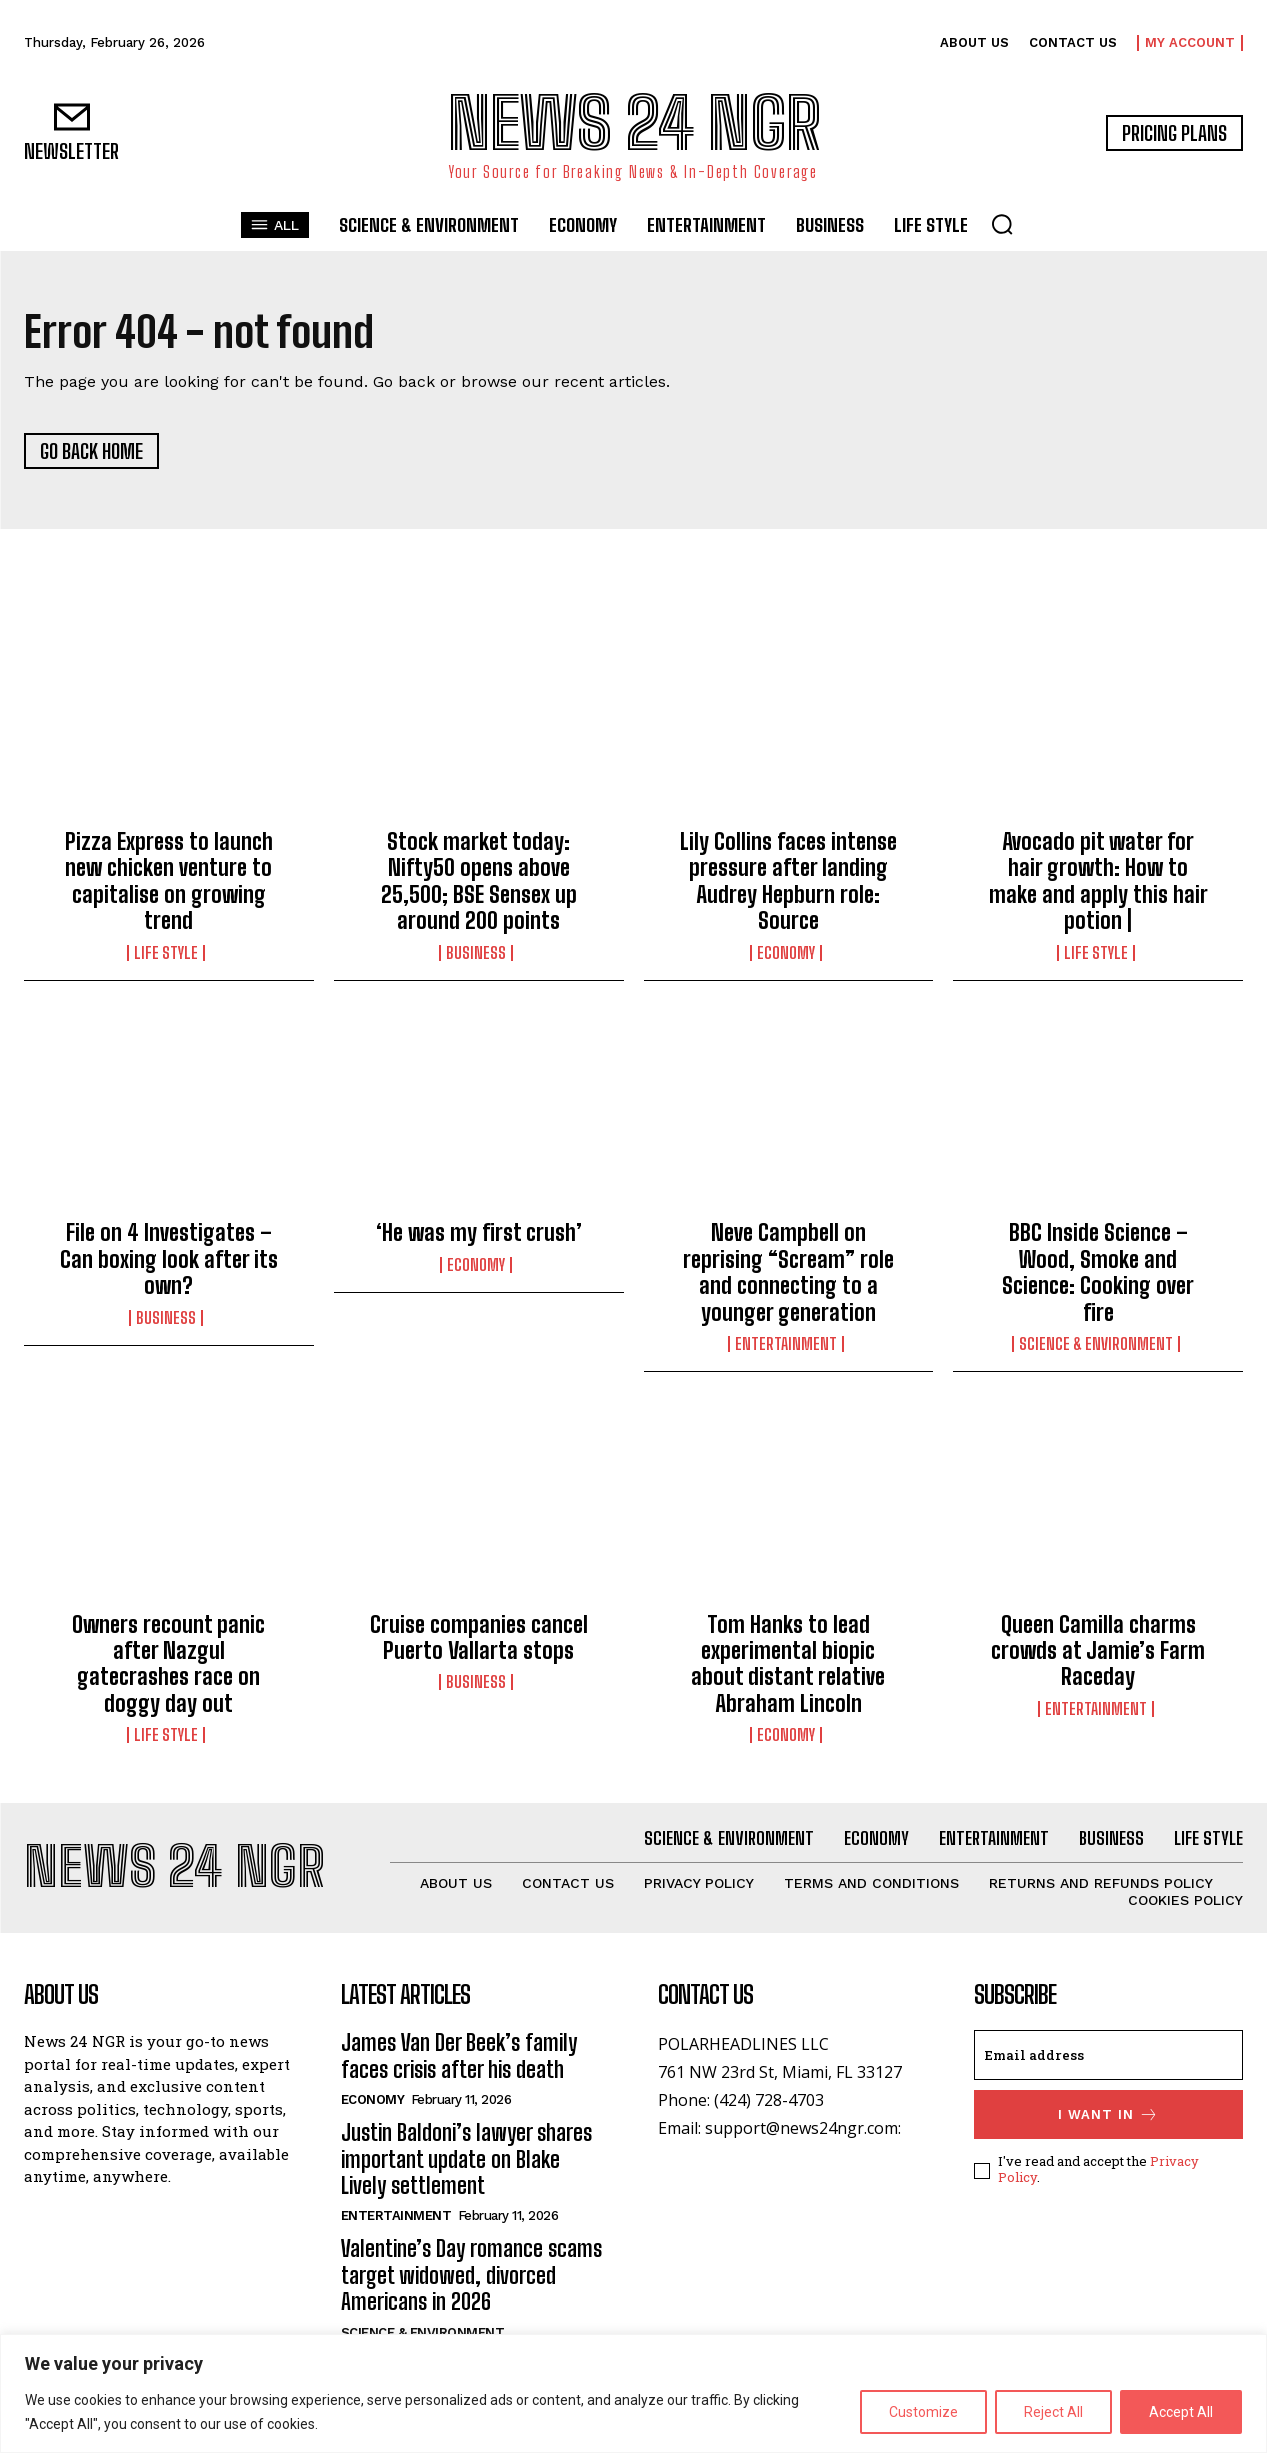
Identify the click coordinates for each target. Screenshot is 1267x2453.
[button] (1002, 224)
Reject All (1053, 2412)
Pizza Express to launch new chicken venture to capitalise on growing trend (169, 881)
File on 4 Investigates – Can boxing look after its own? (169, 1259)
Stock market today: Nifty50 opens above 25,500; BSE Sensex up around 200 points (479, 881)
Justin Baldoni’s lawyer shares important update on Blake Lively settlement (466, 2159)
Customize (923, 2412)
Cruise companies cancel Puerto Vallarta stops (479, 1637)
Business (476, 953)
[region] (633, 2393)
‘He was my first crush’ (479, 1232)
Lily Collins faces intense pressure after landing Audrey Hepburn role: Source (788, 881)
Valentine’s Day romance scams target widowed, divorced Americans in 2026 (471, 2275)
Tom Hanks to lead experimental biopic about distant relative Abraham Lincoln (788, 1664)
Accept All (1181, 2412)
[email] (1108, 2055)
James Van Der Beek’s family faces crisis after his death (459, 2055)
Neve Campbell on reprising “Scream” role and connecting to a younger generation (788, 1272)
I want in (1108, 2114)
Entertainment (786, 1344)
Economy (786, 953)
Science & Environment (1096, 1344)
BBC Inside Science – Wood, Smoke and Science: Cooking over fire (1098, 1272)
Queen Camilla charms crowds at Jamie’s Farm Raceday (1098, 1651)
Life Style (166, 953)
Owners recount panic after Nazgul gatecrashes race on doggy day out (168, 1664)
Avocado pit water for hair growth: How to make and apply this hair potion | (1098, 881)
